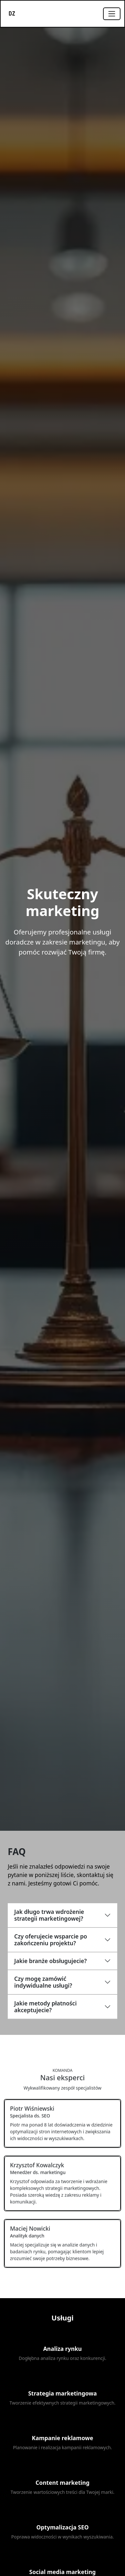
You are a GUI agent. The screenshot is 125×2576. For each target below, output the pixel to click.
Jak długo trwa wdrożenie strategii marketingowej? (49, 1915)
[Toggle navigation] (111, 13)
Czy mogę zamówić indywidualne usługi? (43, 1982)
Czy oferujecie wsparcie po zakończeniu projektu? (50, 1939)
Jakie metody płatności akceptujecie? (45, 2006)
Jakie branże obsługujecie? (50, 1961)
